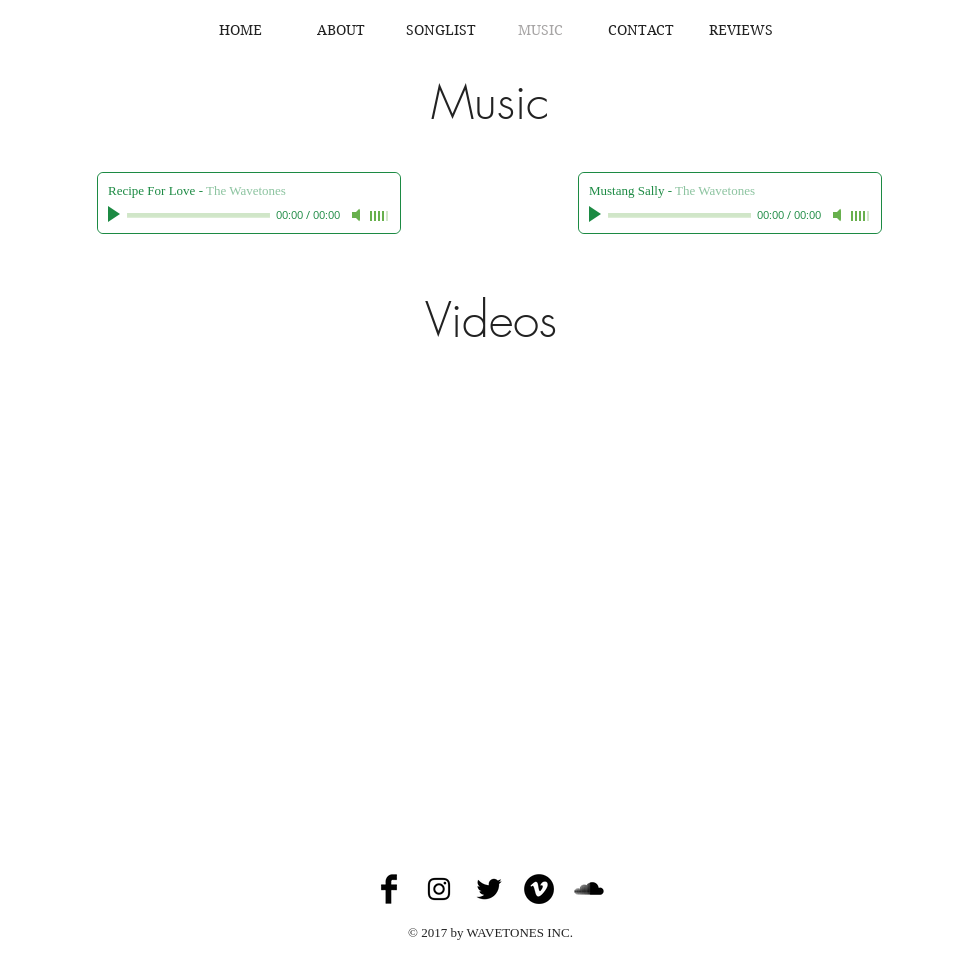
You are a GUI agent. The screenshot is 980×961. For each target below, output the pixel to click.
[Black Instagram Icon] (439, 889)
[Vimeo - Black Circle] (539, 889)
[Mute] (358, 215)
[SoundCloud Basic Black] (589, 889)
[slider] (380, 216)
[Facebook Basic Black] (389, 889)
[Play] (116, 215)
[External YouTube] (490, 577)
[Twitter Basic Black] (489, 889)
